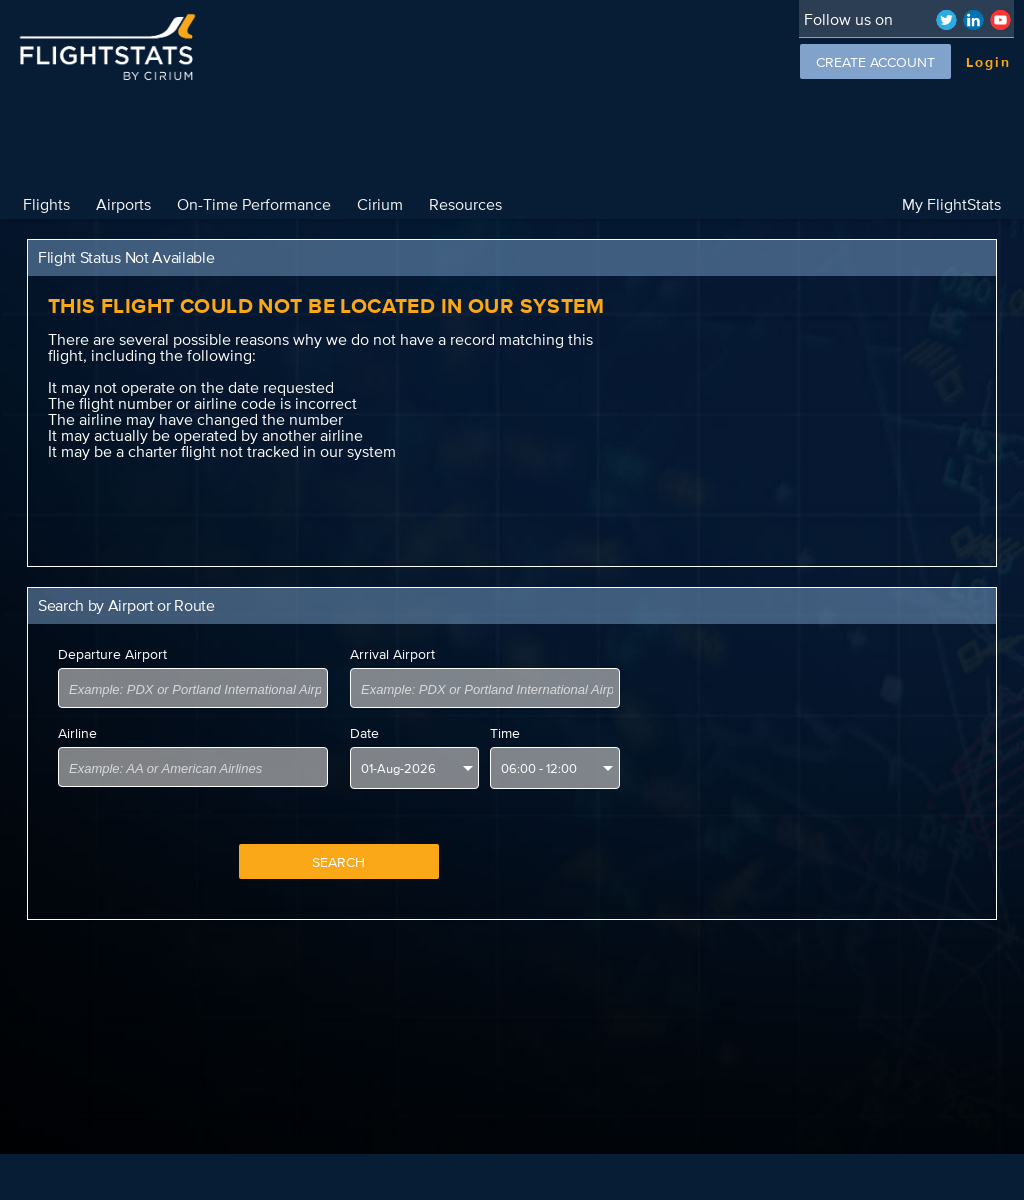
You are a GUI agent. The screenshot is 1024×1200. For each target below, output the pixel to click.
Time (505, 733)
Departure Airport (112, 654)
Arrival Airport (392, 654)
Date (364, 733)
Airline (77, 733)
